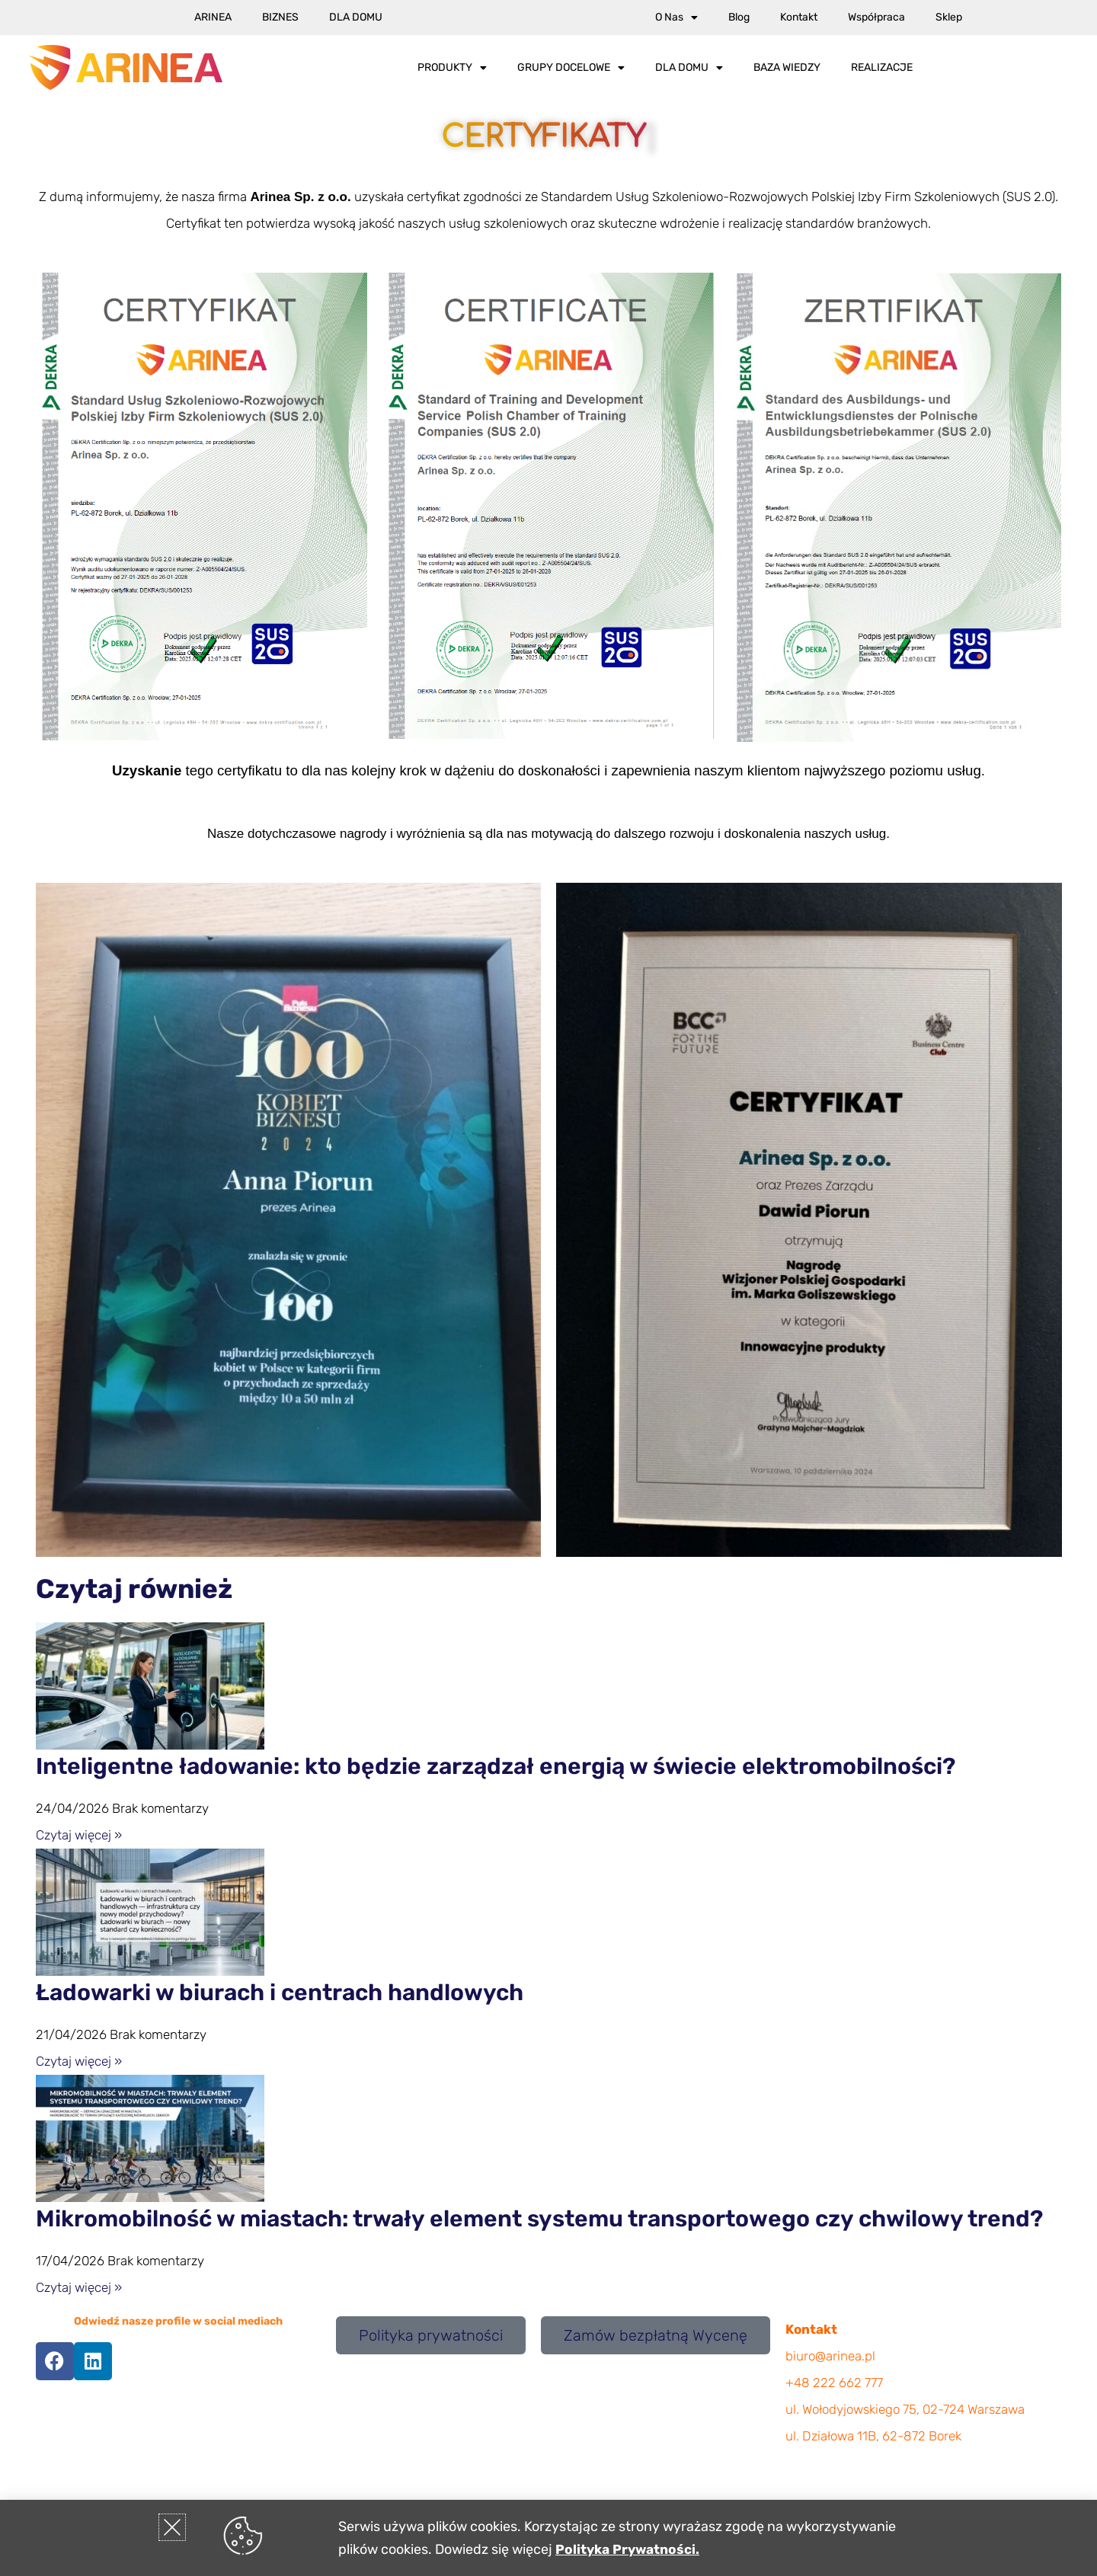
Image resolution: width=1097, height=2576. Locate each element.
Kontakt (798, 17)
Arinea (213, 17)
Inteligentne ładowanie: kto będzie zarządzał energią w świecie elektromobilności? (495, 1766)
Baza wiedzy (786, 67)
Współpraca (876, 17)
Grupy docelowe (571, 68)
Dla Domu (355, 17)
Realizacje (882, 67)
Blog (739, 17)
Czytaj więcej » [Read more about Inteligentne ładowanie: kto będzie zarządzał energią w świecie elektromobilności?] (79, 1835)
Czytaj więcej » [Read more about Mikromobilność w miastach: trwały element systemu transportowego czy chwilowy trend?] (79, 2287)
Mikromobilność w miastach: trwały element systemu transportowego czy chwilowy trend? (539, 2218)
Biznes (280, 17)
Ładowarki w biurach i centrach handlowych (279, 1992)
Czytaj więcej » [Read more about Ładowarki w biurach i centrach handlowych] (79, 2061)
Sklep (948, 17)
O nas (676, 17)
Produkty (452, 68)
